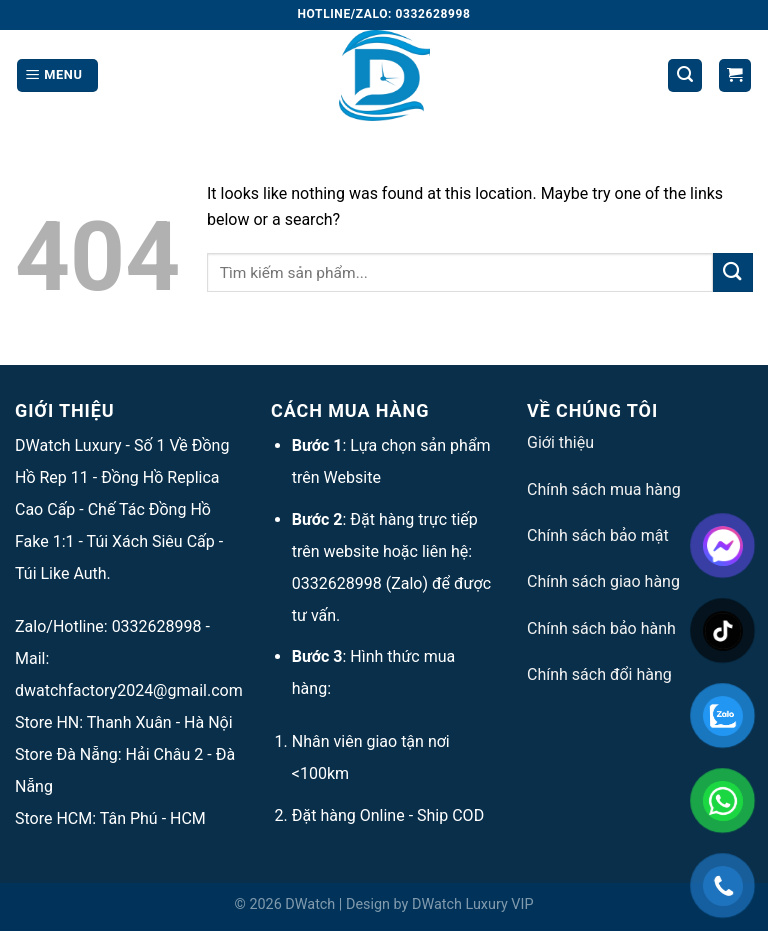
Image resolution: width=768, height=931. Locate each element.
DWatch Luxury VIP (473, 904)
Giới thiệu (560, 442)
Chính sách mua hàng (604, 489)
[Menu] (57, 75)
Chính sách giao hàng (603, 581)
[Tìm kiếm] (685, 75)
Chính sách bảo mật (598, 535)
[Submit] (733, 272)
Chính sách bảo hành (601, 628)
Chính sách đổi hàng (599, 674)
